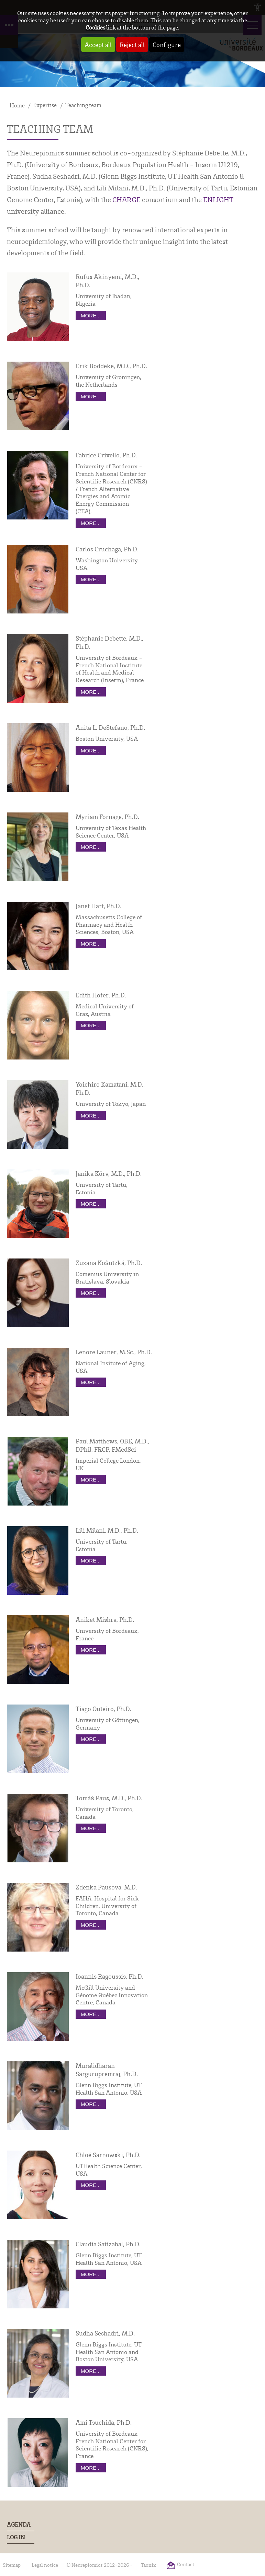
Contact (185, 2564)
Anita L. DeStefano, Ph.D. (110, 727)
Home (17, 105)
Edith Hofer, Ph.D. (101, 995)
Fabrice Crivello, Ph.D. (106, 455)
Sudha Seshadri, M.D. (105, 2333)
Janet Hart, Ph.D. (98, 906)
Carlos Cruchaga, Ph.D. (107, 549)
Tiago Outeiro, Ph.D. (103, 1709)
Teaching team (83, 105)
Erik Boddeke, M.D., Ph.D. (111, 366)
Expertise (45, 105)
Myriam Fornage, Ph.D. (107, 816)
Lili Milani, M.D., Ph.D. (107, 1530)
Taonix (148, 2565)
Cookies (95, 27)
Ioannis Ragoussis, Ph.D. (109, 1976)
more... (91, 315)
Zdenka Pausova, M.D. (106, 1887)
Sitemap (12, 2565)
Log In (16, 2537)
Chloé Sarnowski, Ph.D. (108, 2155)
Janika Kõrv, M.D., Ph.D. (109, 1173)
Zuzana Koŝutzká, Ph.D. (109, 1262)
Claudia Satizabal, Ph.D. (108, 2244)
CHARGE (127, 199)
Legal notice (45, 2565)
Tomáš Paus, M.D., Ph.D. (109, 1798)
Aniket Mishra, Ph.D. (105, 1619)
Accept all (98, 44)
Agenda (19, 2524)
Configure (167, 44)
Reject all (132, 44)
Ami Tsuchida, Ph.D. (104, 2422)
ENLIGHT (218, 199)
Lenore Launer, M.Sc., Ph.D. (114, 1352)
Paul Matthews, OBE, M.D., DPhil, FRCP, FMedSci (112, 1445)
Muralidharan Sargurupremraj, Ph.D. (107, 2069)
